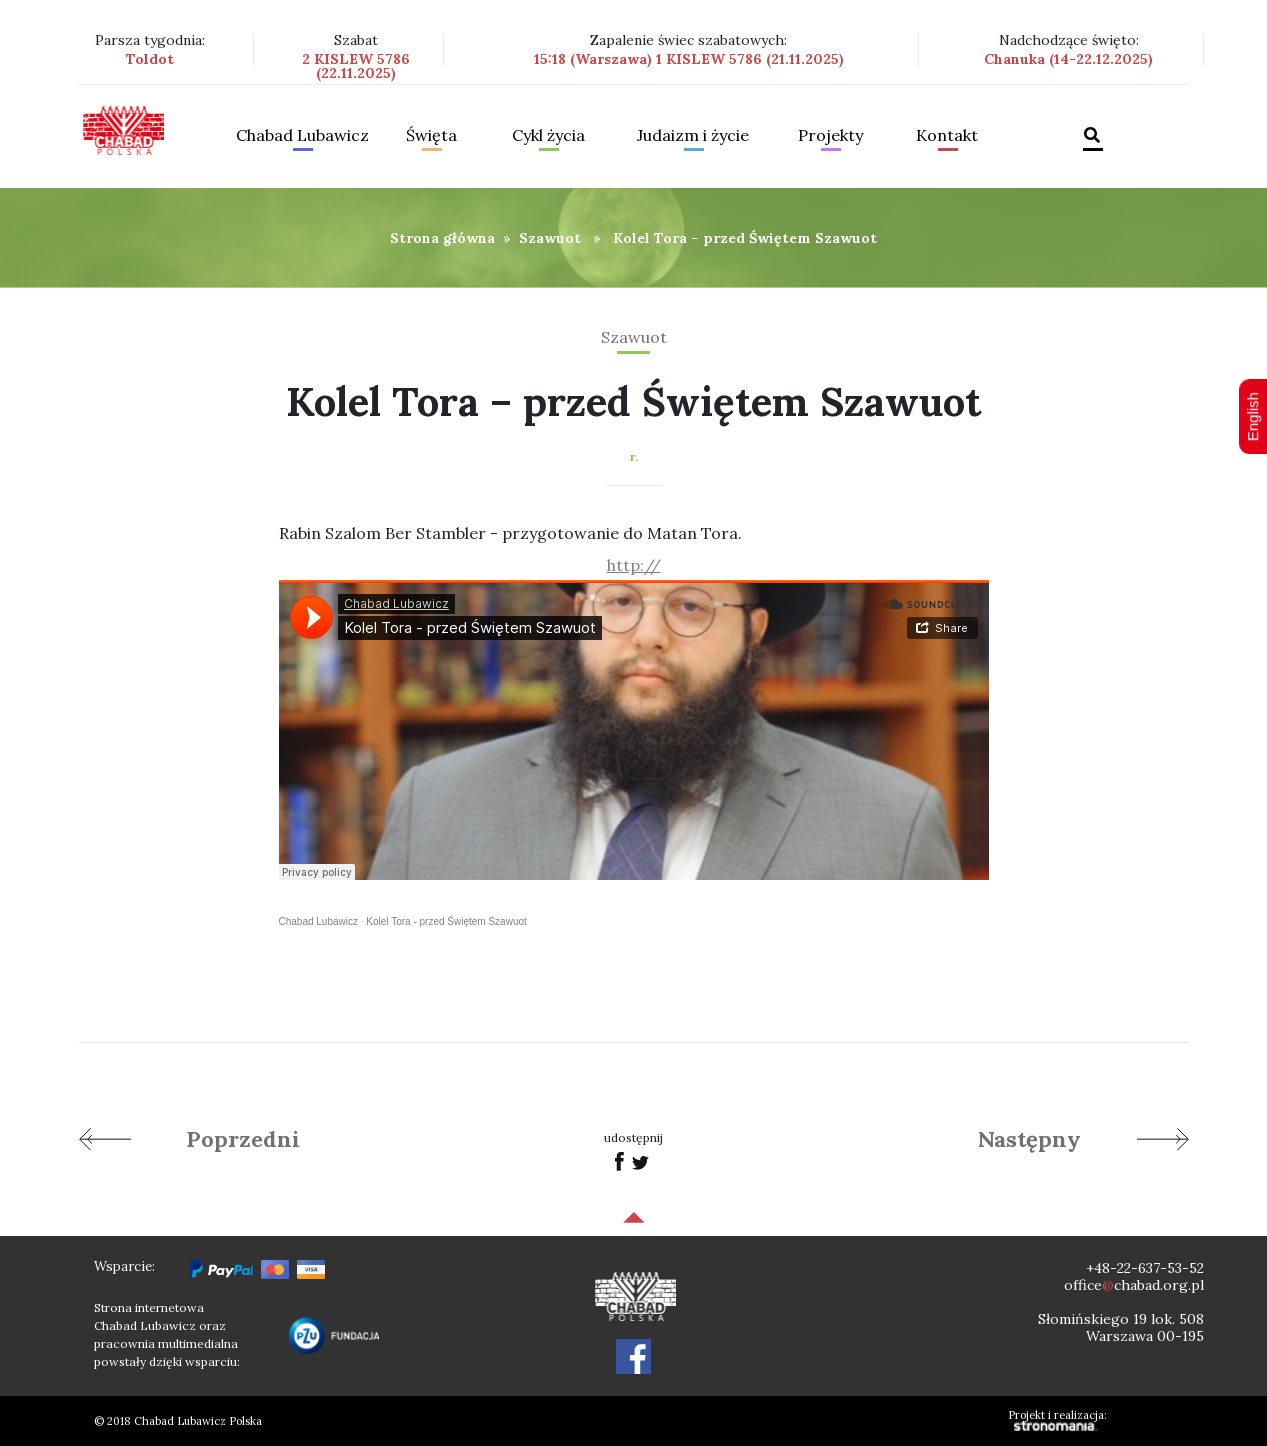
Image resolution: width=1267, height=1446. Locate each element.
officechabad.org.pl (1134, 1285)
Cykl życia (548, 136)
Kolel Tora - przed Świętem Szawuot (446, 921)
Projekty (830, 136)
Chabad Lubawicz (302, 136)
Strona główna (442, 238)
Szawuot (550, 238)
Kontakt (947, 136)
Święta (431, 136)
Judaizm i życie (693, 136)
